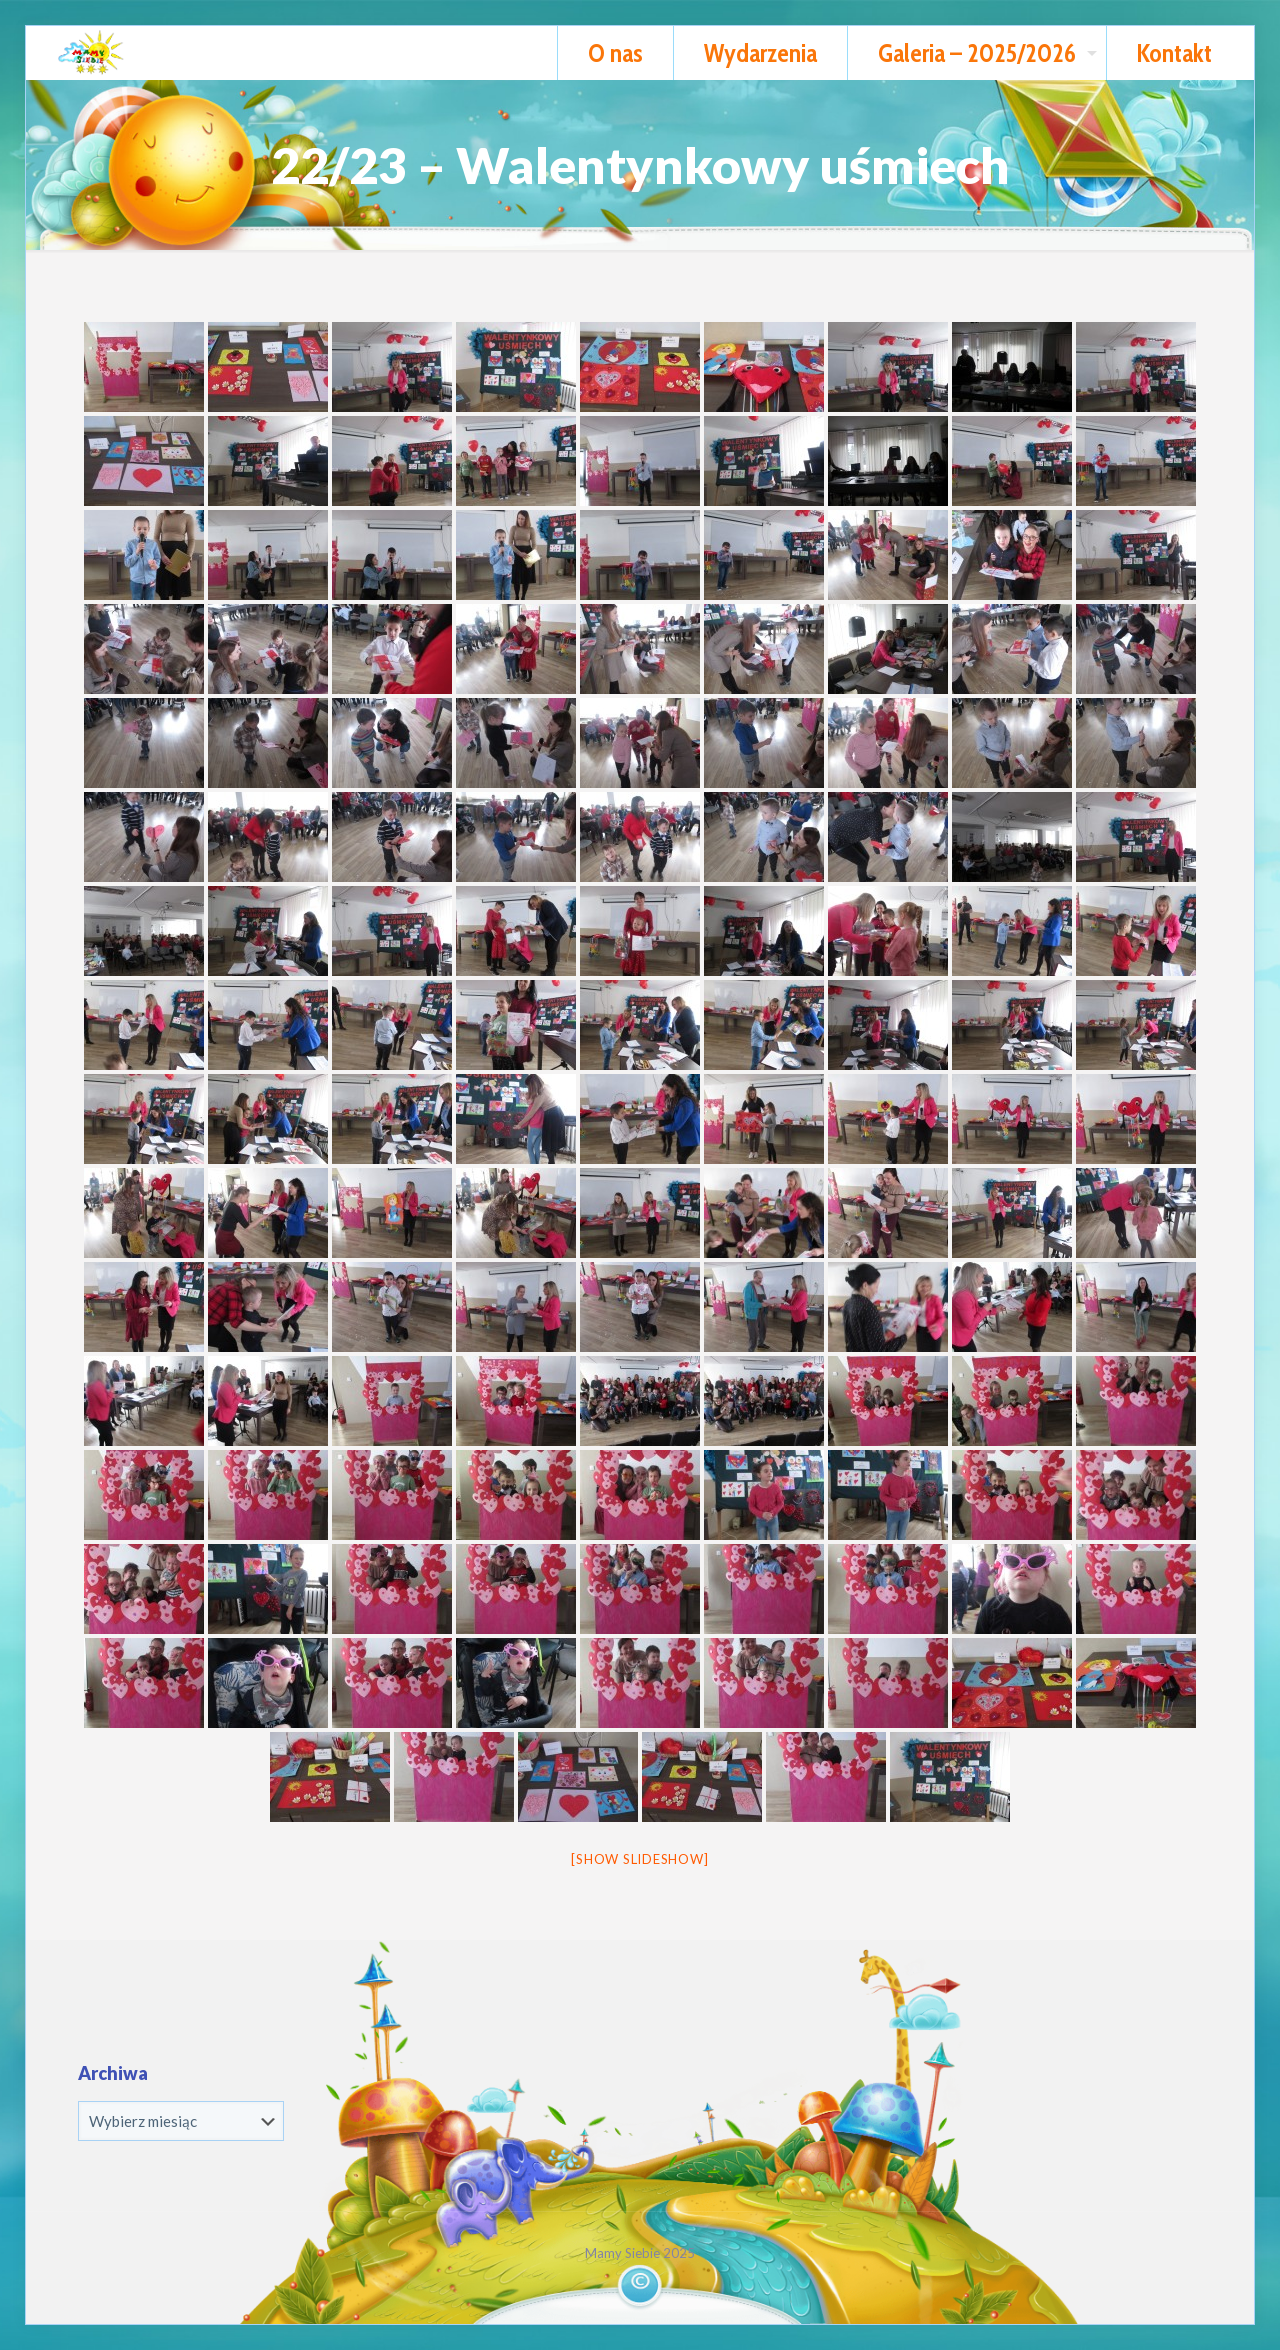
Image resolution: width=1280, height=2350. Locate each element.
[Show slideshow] (639, 1859)
